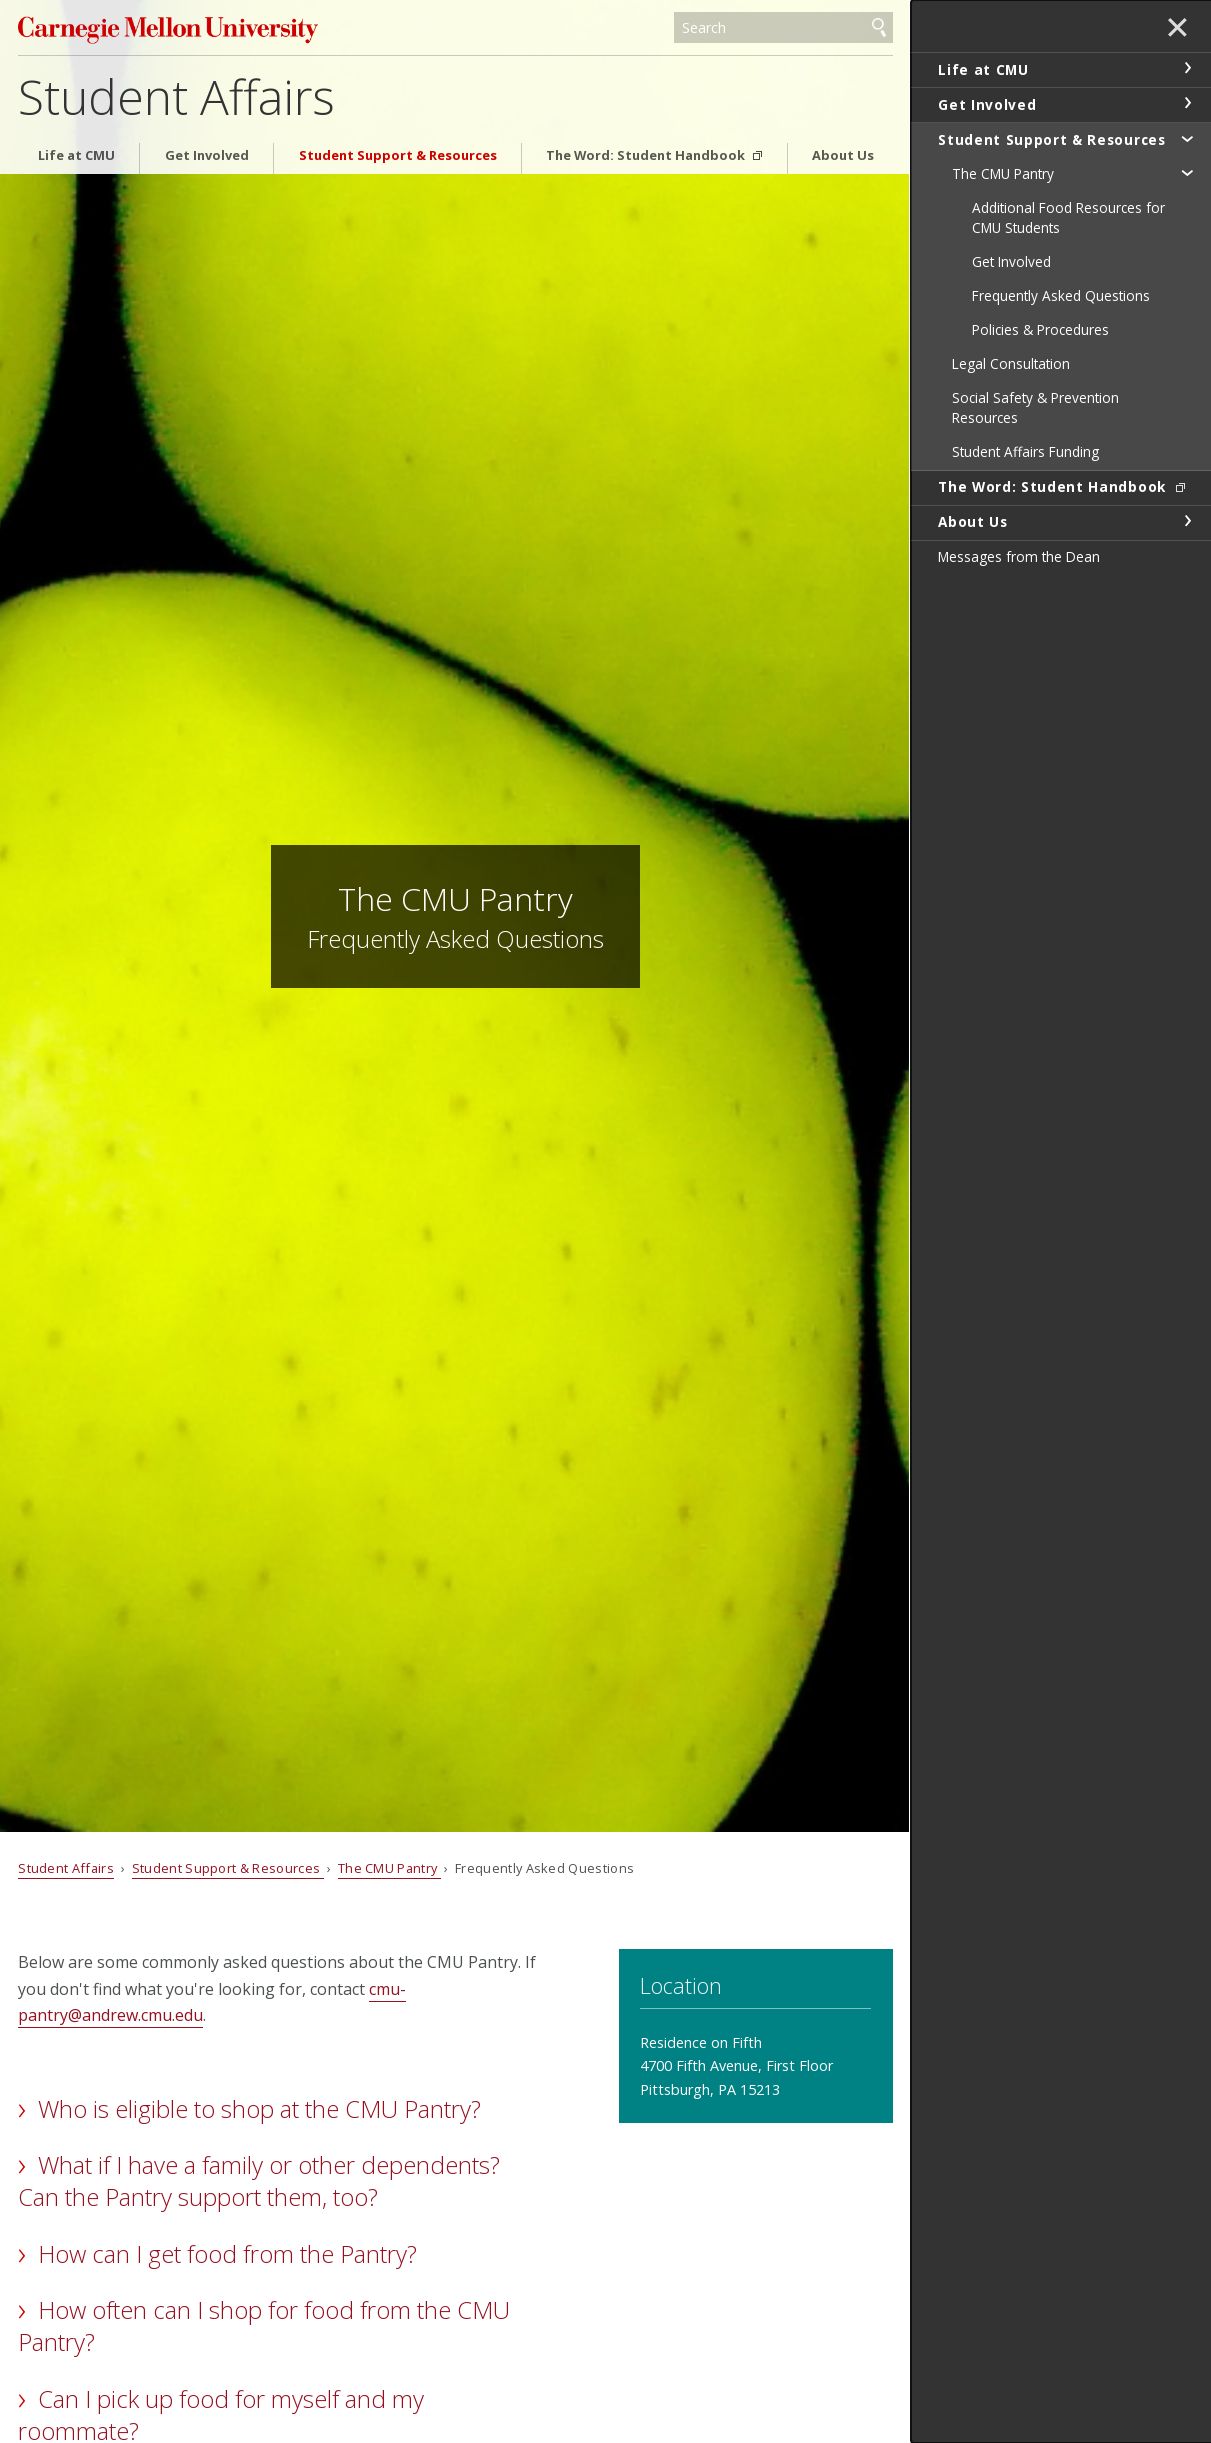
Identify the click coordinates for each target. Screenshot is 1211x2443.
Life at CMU (76, 155)
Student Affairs (176, 96)
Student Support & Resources (398, 155)
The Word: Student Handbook (647, 155)
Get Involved (207, 155)
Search (879, 28)
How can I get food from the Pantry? (227, 2253)
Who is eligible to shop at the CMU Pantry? (259, 2108)
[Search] (783, 28)
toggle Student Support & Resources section (1187, 138)
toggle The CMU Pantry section (1187, 172)
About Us (843, 155)
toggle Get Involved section (1187, 103)
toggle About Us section (1187, 521)
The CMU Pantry (389, 1868)
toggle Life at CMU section (1187, 68)
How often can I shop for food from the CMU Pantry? (263, 2325)
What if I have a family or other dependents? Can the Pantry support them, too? (258, 2180)
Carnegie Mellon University (168, 29)
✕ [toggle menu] (1177, 29)
